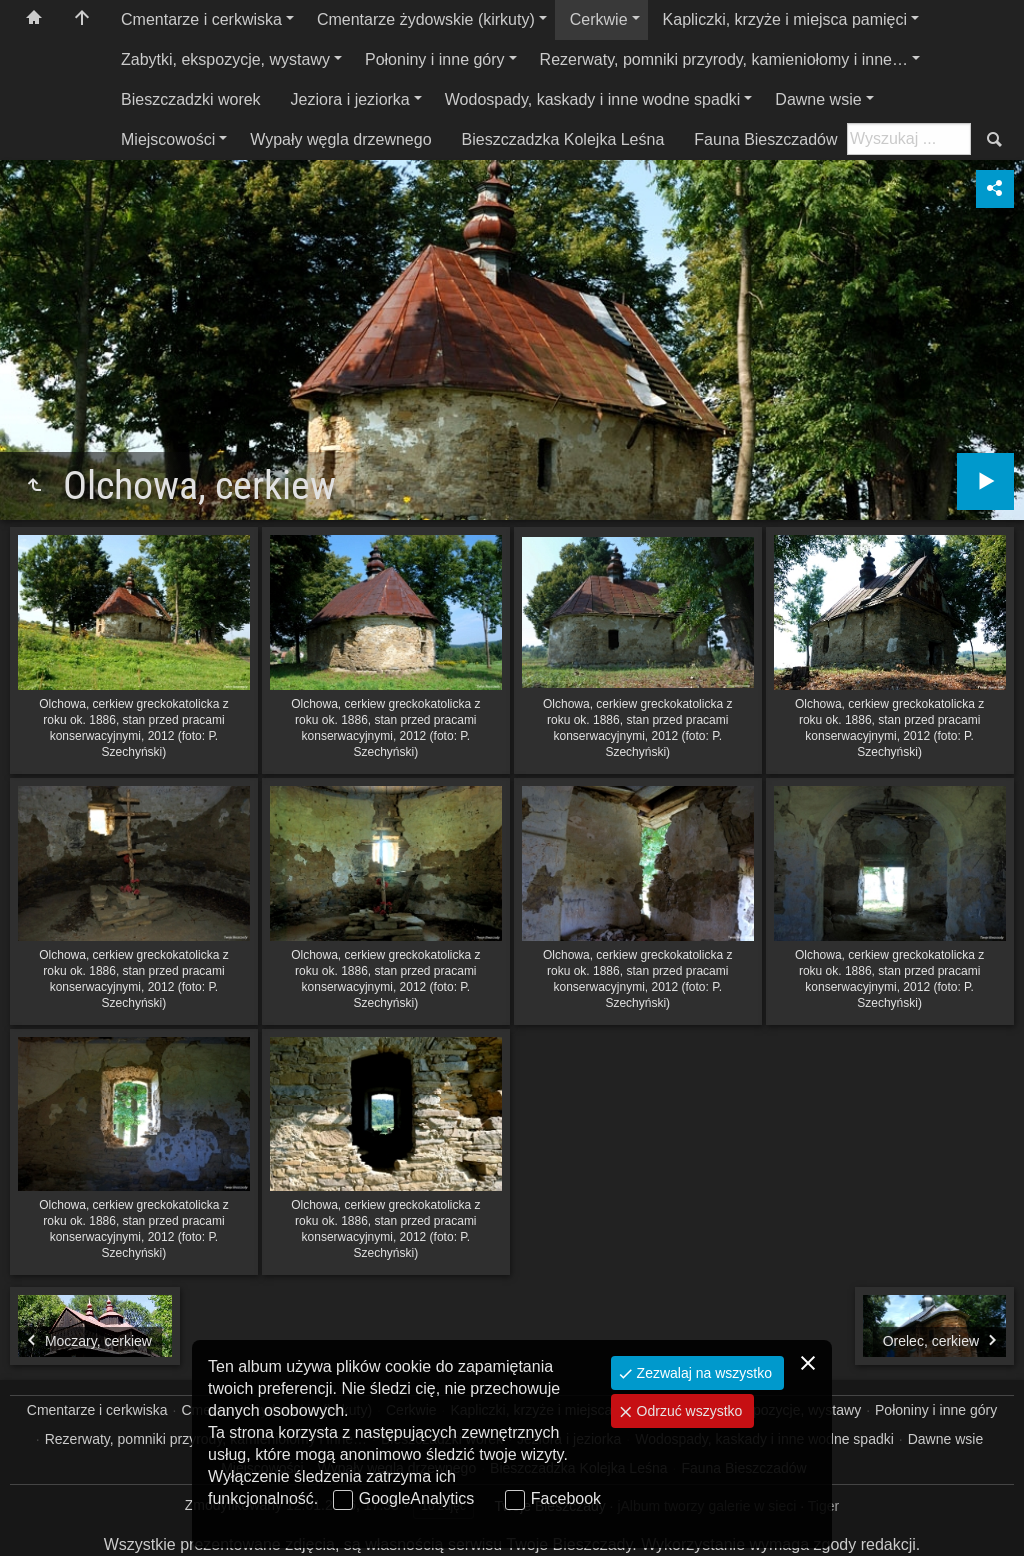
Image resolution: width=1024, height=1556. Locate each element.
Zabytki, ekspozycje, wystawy (225, 59)
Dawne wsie (818, 99)
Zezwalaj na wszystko (702, 1373)
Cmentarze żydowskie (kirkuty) (426, 19)
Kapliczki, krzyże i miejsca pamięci (785, 19)
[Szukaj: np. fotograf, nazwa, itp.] (909, 139)
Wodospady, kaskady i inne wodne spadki (593, 99)
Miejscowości (168, 139)
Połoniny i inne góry (435, 59)
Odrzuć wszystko (688, 1411)
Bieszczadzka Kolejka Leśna (563, 139)
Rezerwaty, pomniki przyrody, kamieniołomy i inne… (724, 59)
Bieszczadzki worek (191, 99)
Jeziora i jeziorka (350, 99)
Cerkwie (599, 19)
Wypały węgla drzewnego (340, 139)
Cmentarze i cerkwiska (201, 19)
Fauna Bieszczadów (765, 139)
